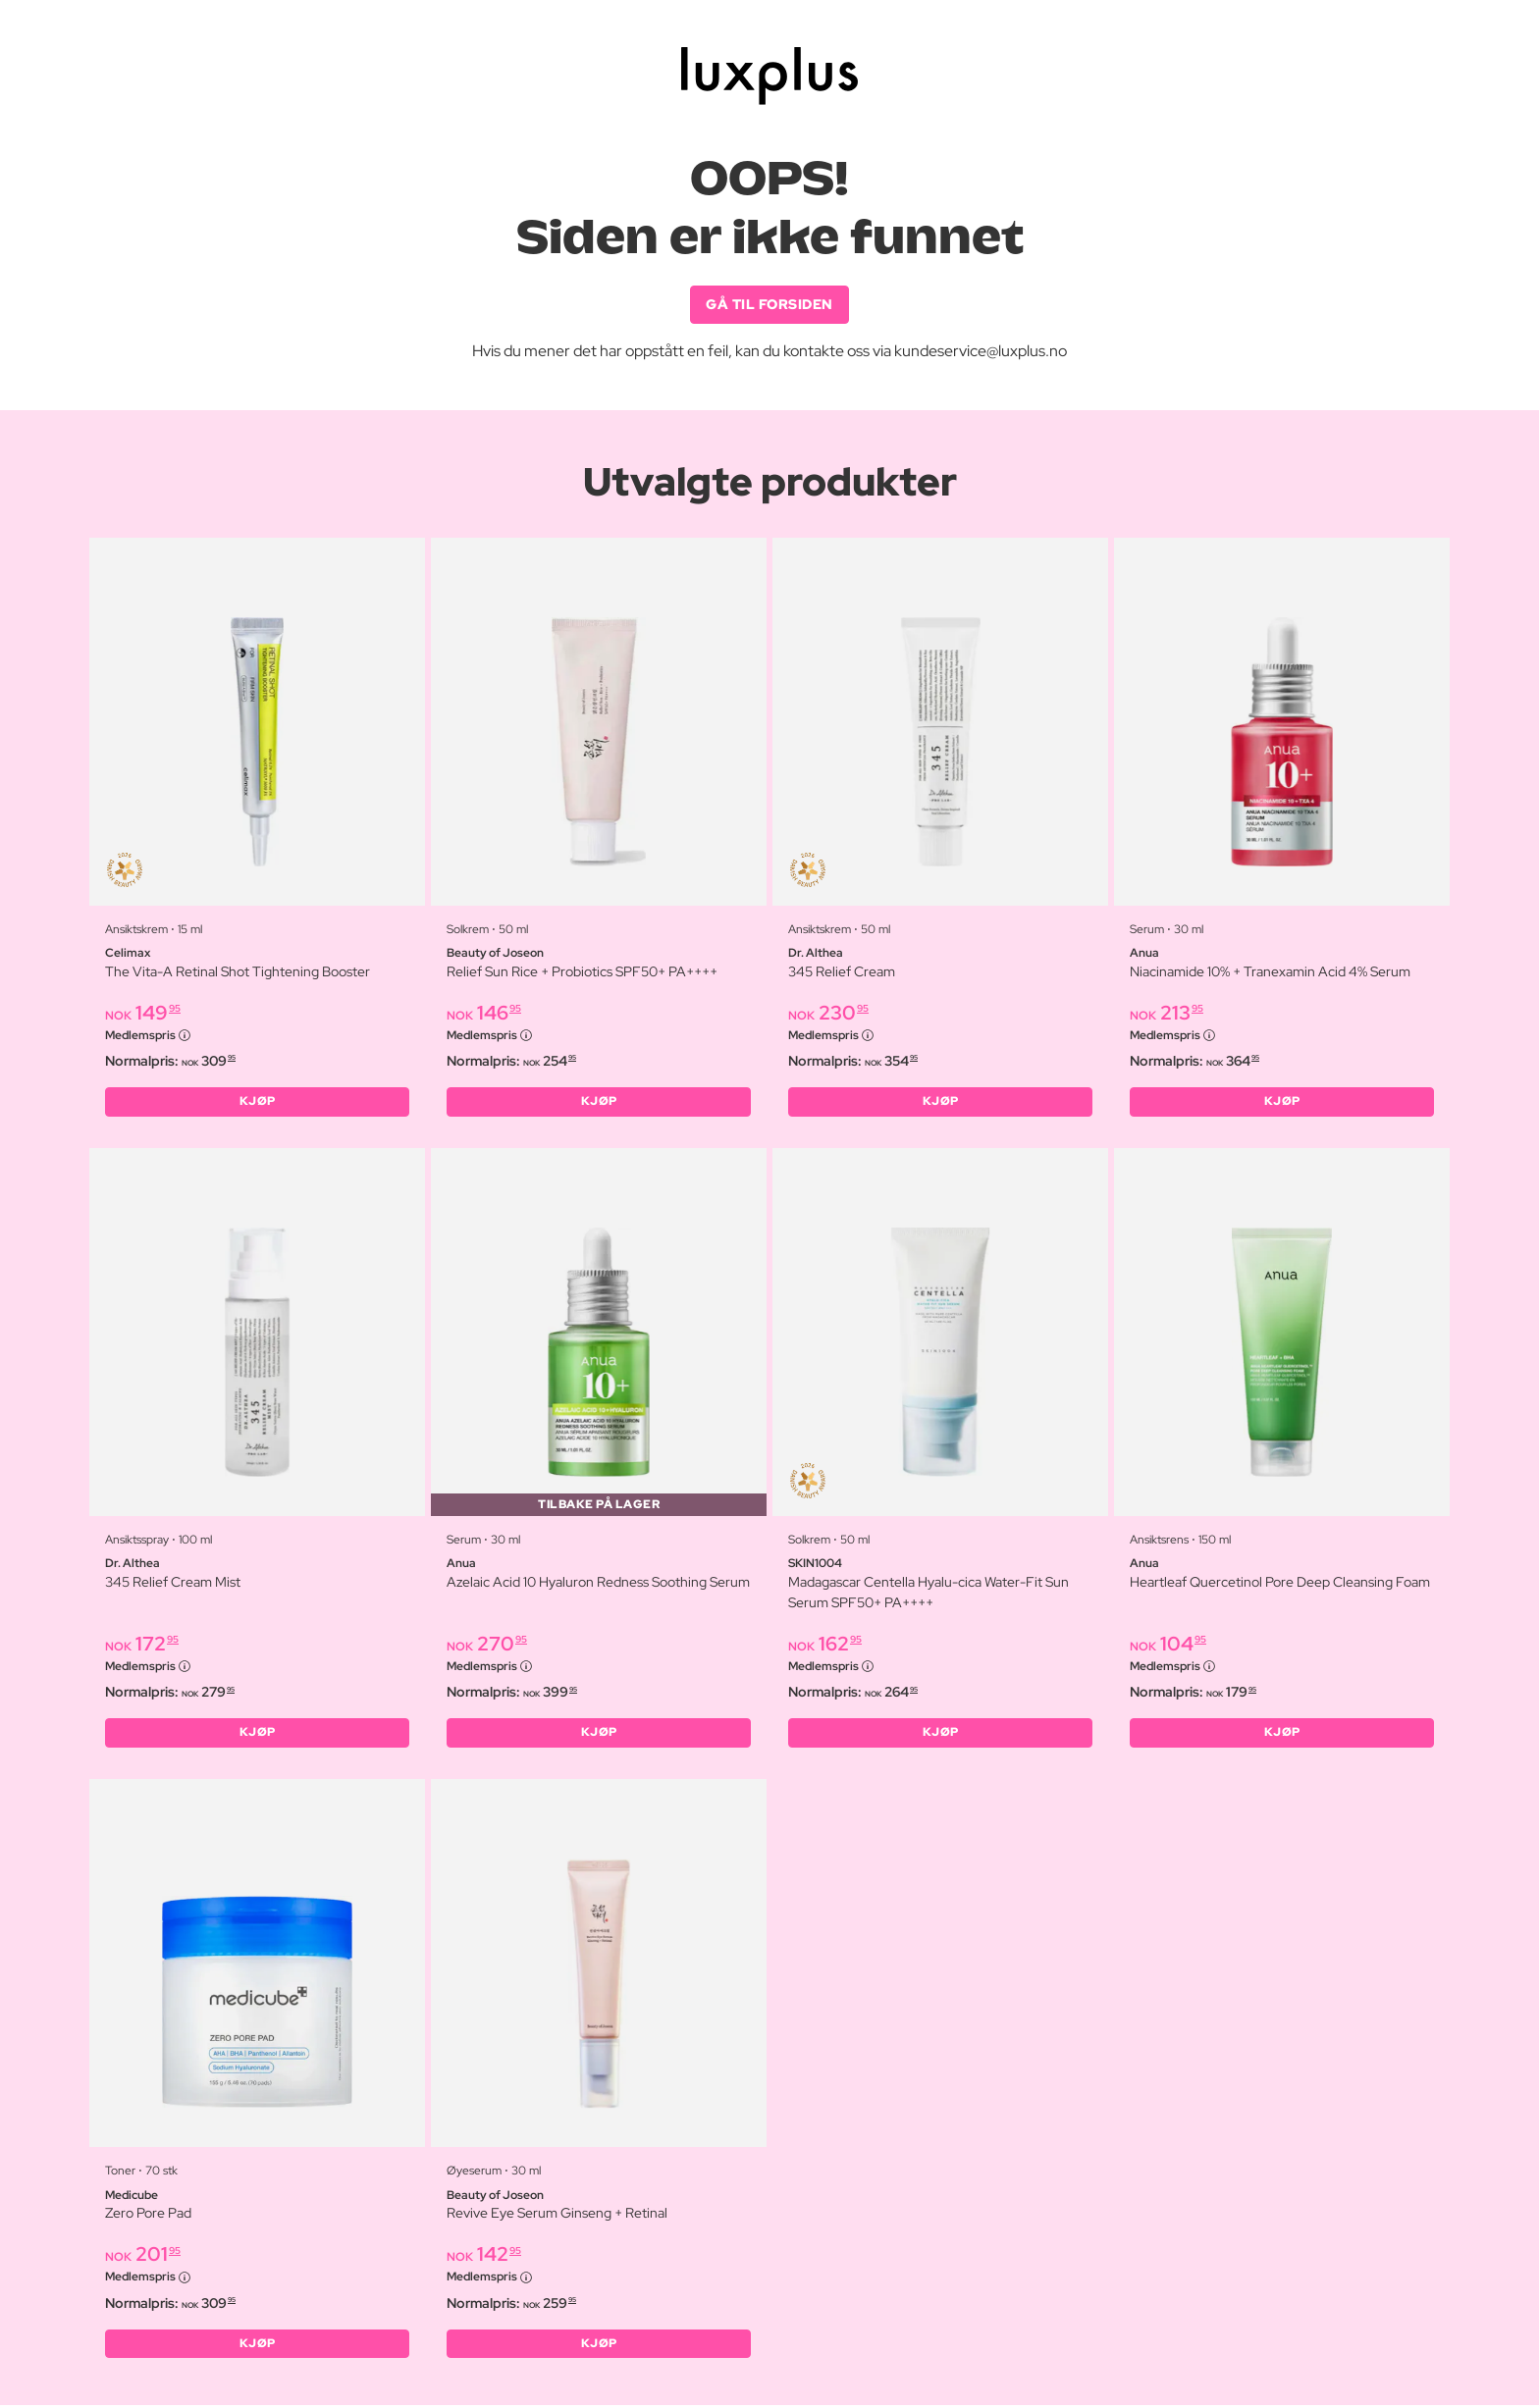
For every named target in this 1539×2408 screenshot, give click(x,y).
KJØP (257, 1103)
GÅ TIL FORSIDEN (769, 304)
